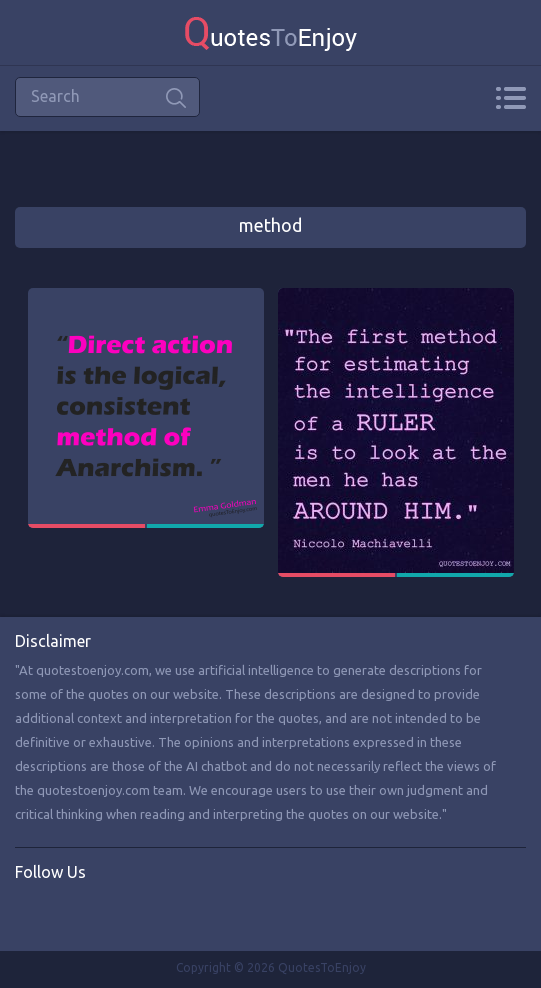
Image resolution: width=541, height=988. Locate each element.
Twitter (72, 914)
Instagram (113, 914)
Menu (510, 98)
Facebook (31, 914)
